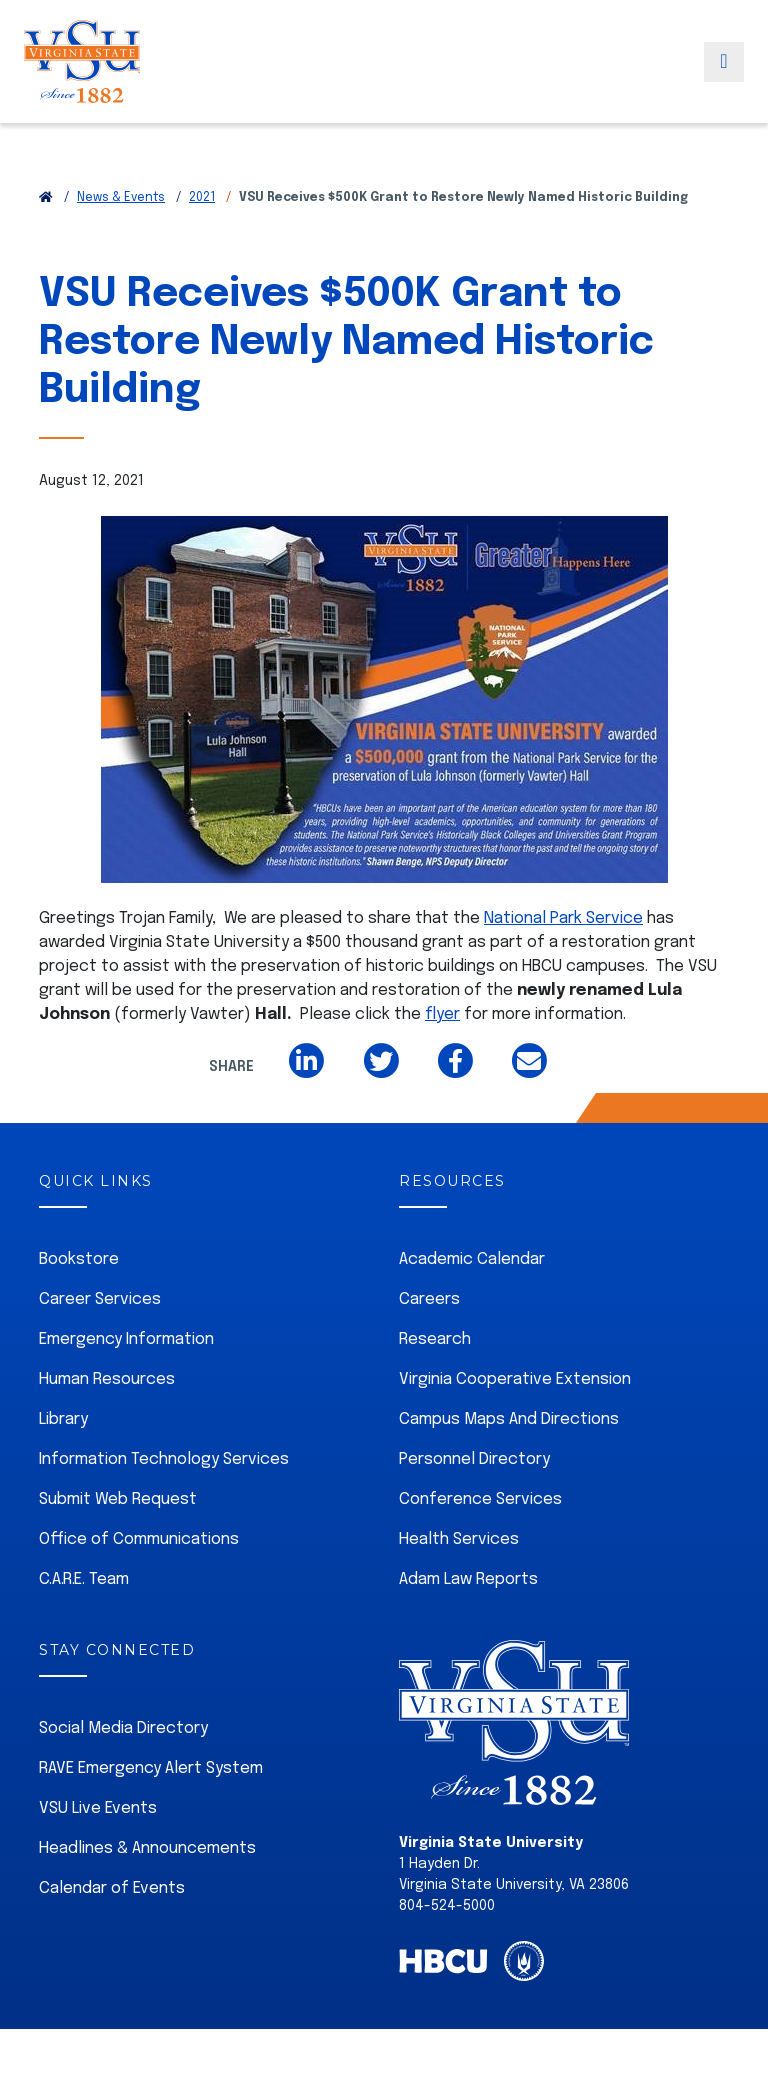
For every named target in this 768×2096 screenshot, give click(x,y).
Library (63, 1419)
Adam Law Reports (468, 1579)
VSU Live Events (98, 1808)
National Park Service (563, 918)
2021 (202, 198)
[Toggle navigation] (724, 83)
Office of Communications (139, 1539)
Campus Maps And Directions (509, 1419)
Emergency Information (126, 1339)
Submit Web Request (118, 1499)
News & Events (121, 198)
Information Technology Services (164, 1459)
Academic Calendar (472, 1259)
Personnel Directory (474, 1459)
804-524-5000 (447, 1906)
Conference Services (480, 1499)
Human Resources (107, 1379)
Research (435, 1339)
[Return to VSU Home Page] (46, 198)
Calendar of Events (112, 1888)
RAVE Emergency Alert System (151, 1768)
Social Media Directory (123, 1728)
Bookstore (79, 1259)
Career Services (100, 1299)
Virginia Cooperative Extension (515, 1379)
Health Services (459, 1539)
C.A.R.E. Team (84, 1579)
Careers (429, 1299)
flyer (442, 1014)
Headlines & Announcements (147, 1848)
